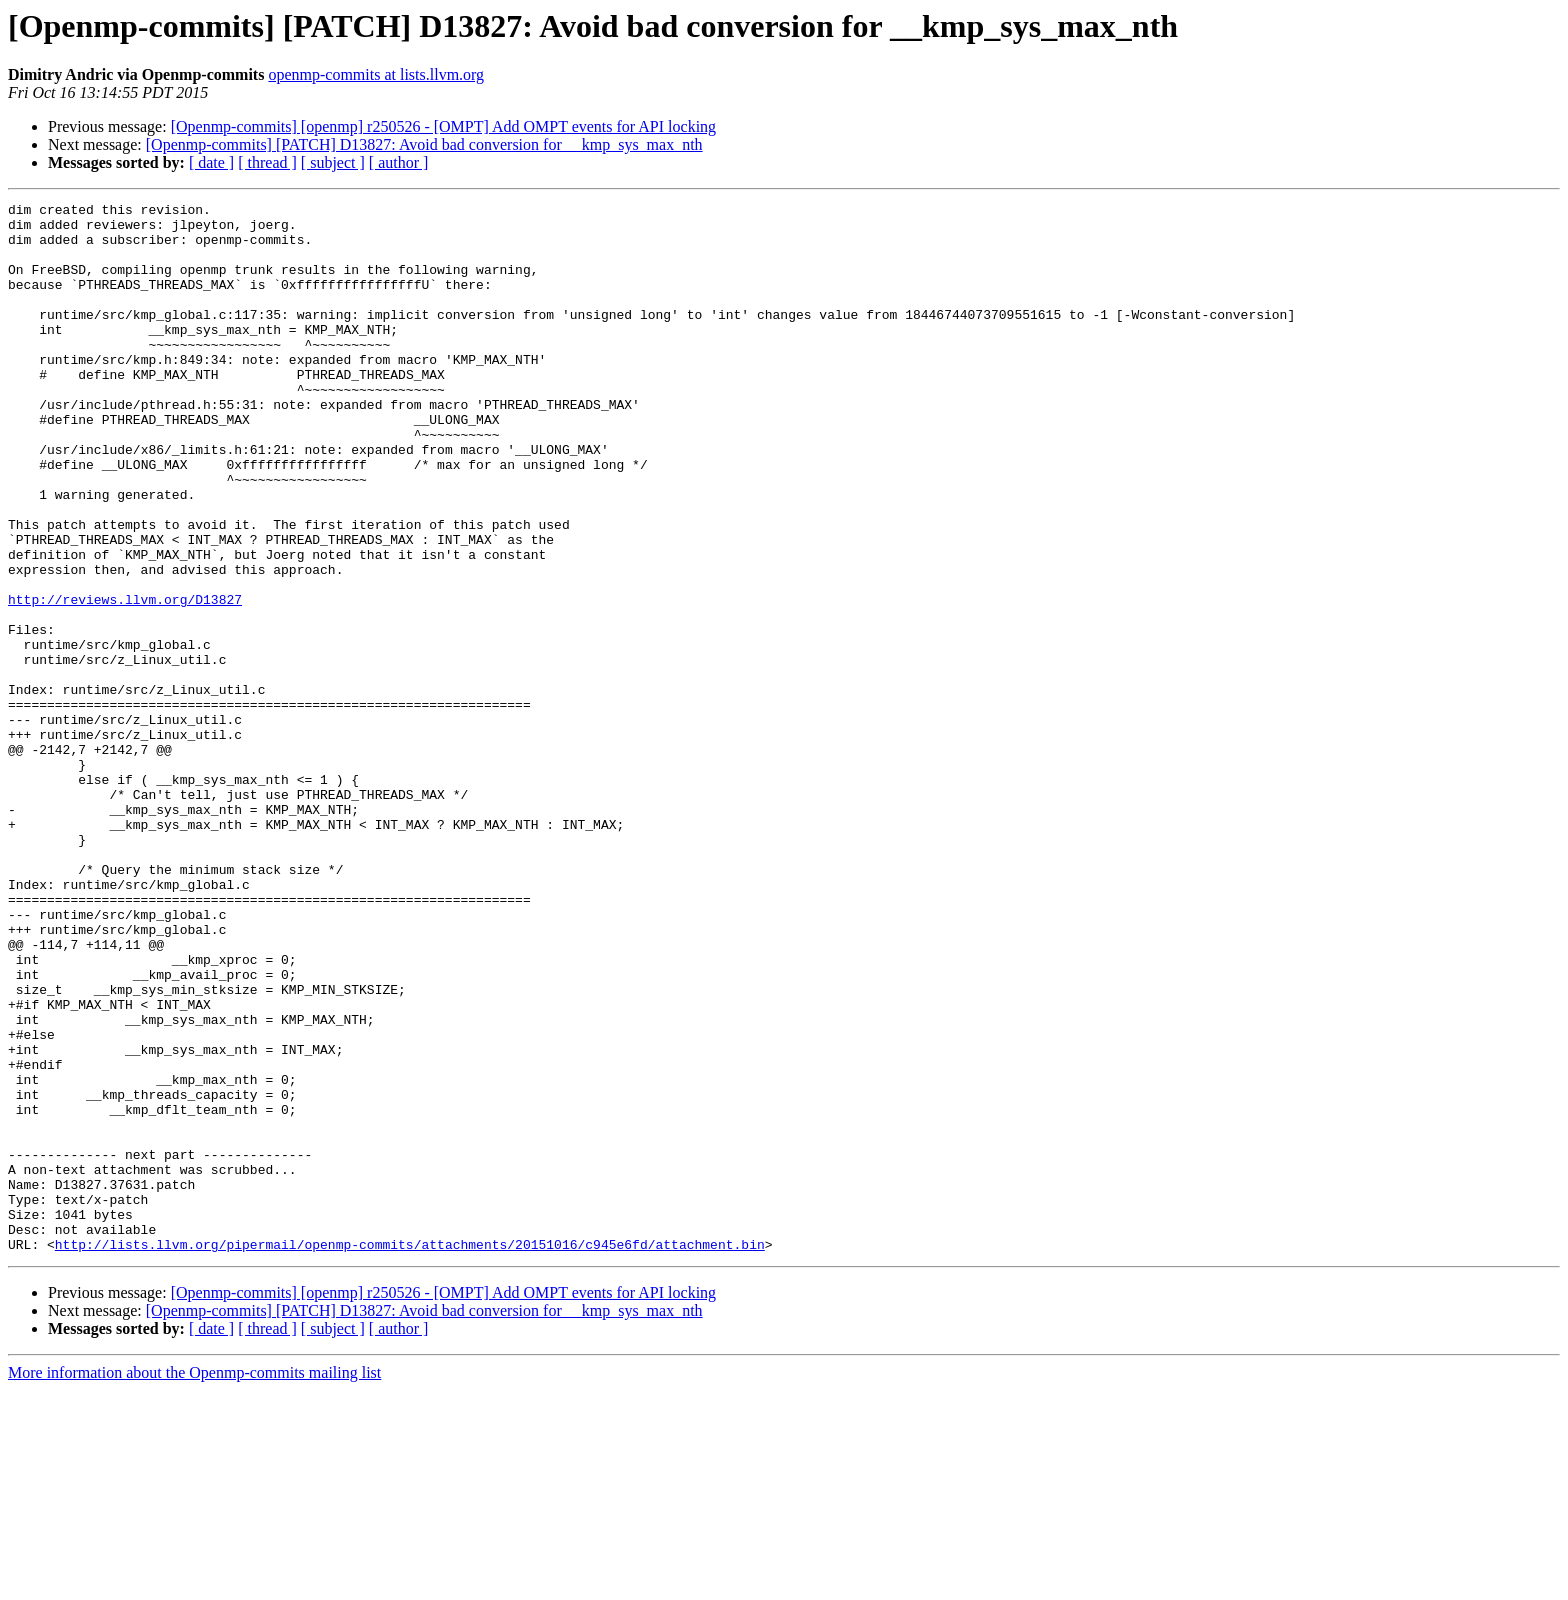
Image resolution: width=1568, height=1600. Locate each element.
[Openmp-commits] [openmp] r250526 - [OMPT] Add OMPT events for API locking (443, 126)
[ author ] (399, 162)
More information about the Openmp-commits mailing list (194, 1582)
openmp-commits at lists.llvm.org (376, 74)
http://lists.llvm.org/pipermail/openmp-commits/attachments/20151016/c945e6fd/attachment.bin (410, 1454)
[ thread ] (267, 162)
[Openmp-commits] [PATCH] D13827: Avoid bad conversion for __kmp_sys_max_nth (424, 144)
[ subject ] (333, 162)
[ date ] (211, 162)
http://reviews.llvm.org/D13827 (125, 680)
